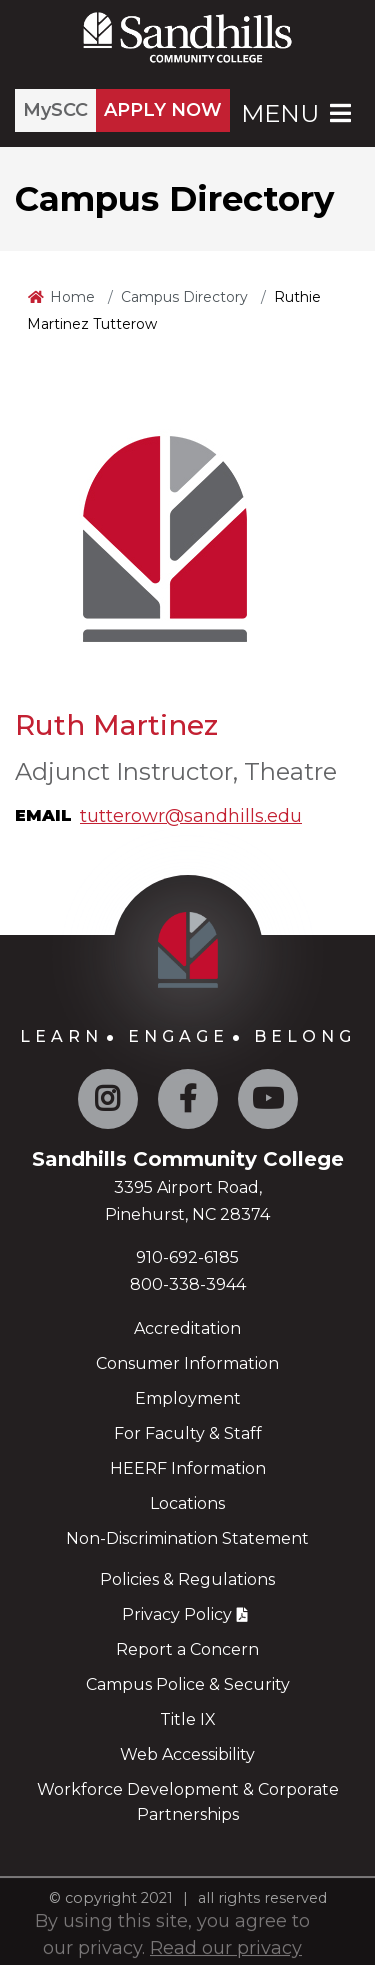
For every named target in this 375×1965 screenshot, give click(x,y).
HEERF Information (188, 1468)
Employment (188, 1398)
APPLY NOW (163, 110)
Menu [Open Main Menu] (298, 113)
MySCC (55, 110)
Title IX (188, 1719)
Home (72, 297)
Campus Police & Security (188, 1684)
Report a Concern (187, 1649)
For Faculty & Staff (188, 1433)
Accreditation (187, 1328)
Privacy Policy (177, 1614)
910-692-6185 (187, 1257)
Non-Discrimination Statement (187, 1538)
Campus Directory (184, 297)
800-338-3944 (188, 1284)
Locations (187, 1503)
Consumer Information (187, 1363)
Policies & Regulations (187, 1579)
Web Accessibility (187, 1754)
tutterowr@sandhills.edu (191, 816)
